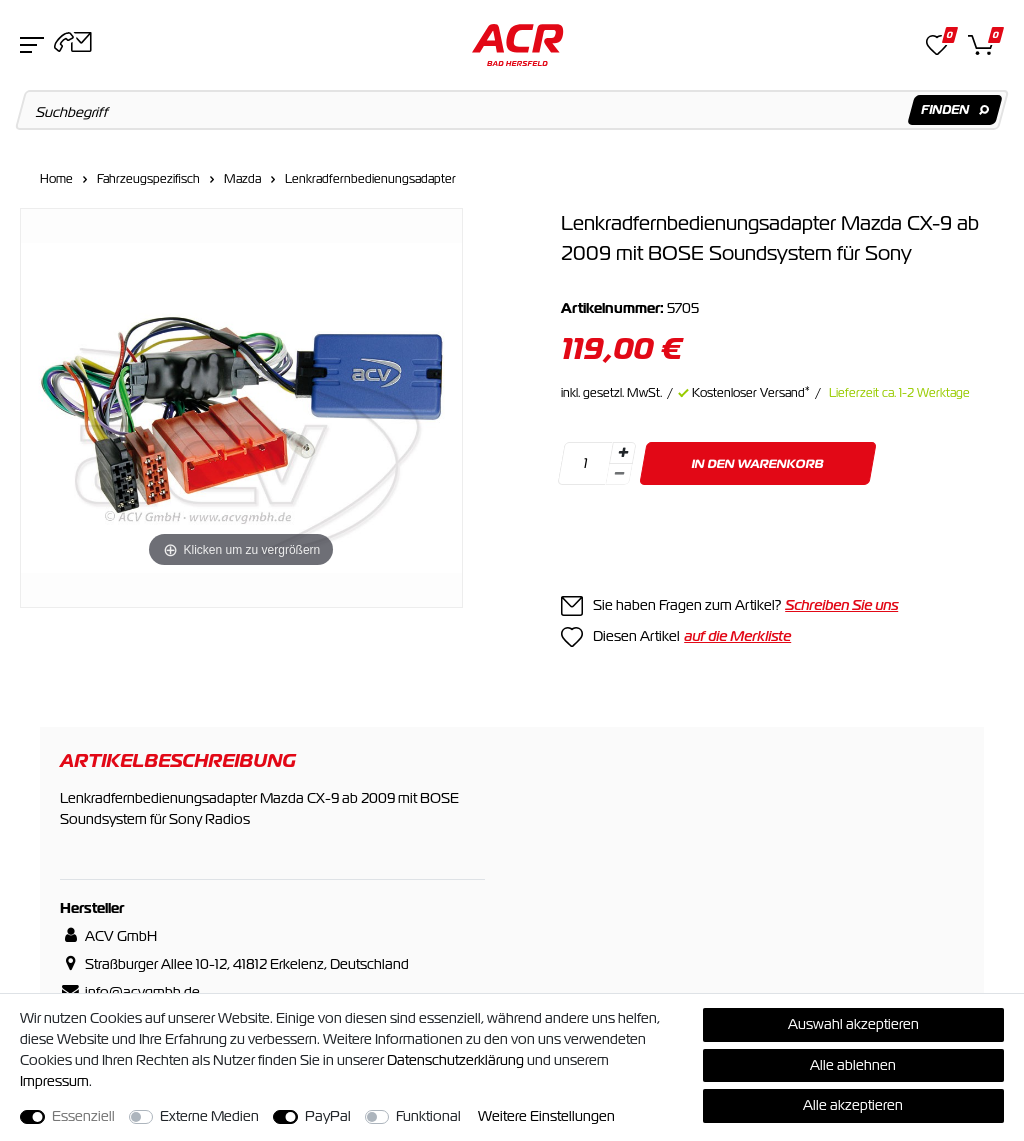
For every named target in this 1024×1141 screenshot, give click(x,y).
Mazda (242, 179)
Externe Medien (209, 1116)
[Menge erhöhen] (623, 453)
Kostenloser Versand (751, 393)
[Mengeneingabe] (585, 463)
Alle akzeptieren (853, 1105)
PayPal (328, 1116)
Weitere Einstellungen (546, 1116)
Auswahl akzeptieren (853, 1024)
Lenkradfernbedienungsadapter (370, 179)
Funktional (428, 1116)
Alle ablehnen (853, 1065)
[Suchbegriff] (512, 110)
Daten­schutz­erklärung (455, 1060)
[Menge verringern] (619, 474)
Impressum (54, 1081)
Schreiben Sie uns (841, 605)
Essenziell (83, 1116)
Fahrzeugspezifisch (148, 179)
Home (56, 179)
